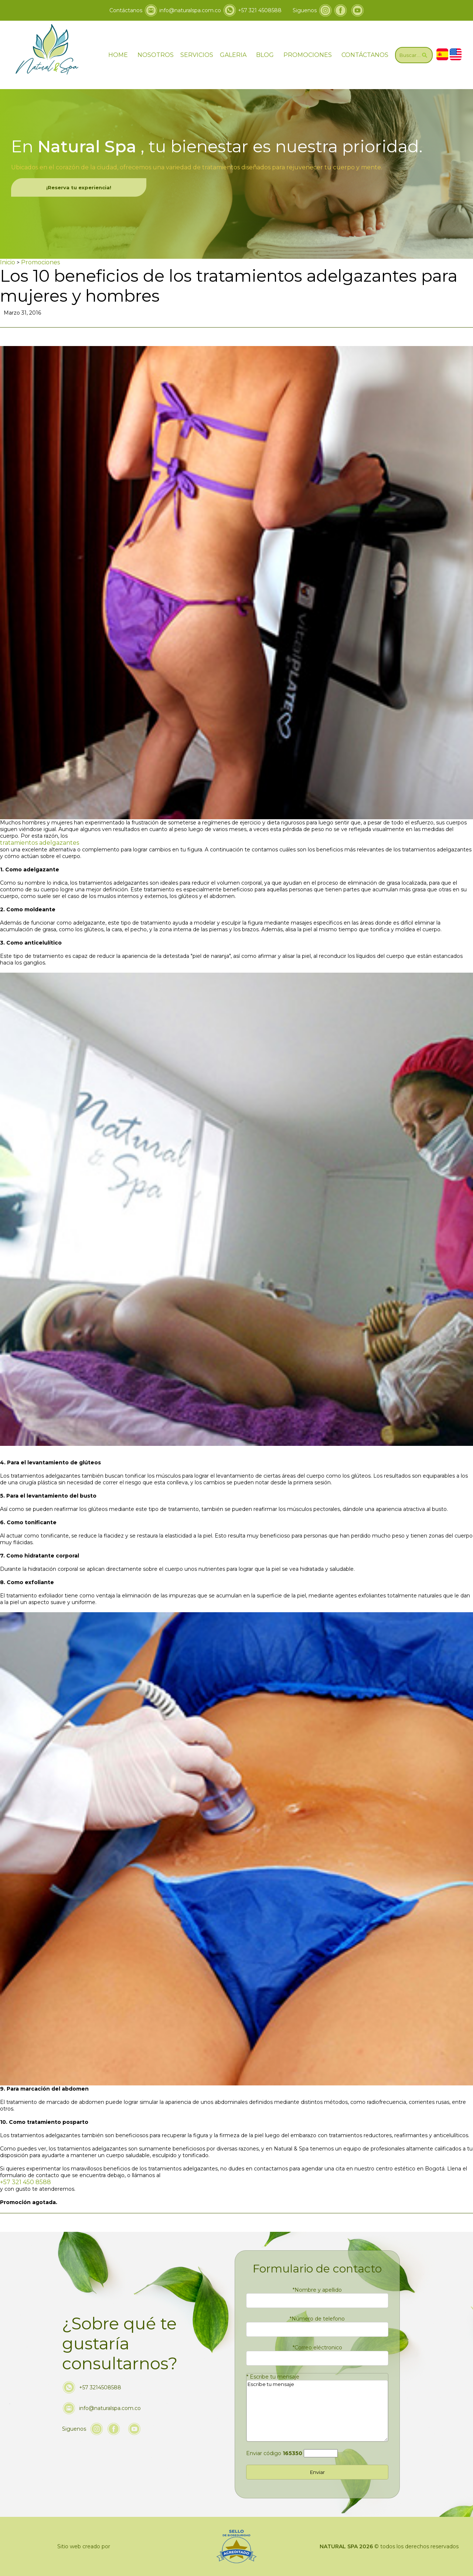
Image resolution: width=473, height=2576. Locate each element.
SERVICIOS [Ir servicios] (196, 54)
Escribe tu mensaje (272, 2376)
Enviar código (274, 2453)
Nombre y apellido (317, 2290)
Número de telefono (317, 2318)
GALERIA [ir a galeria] (233, 54)
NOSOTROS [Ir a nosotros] (155, 54)
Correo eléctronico (317, 2347)
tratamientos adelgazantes (39, 842)
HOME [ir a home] (118, 54)
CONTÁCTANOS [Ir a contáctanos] (364, 54)
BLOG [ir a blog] (265, 54)
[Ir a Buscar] (414, 55)
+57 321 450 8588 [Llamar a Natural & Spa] (25, 2182)
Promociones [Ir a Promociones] (40, 262)
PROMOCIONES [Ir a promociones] (307, 54)
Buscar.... (413, 55)
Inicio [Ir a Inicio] (7, 262)
